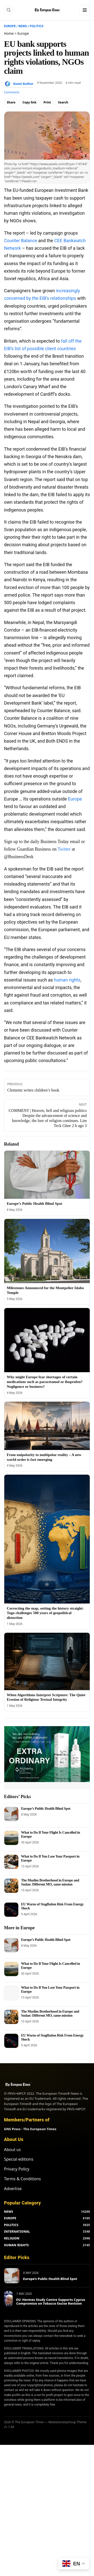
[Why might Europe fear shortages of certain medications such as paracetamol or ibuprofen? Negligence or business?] (47, 1340)
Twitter (64, 849)
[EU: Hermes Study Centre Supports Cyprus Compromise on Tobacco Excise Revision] (8, 2298)
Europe (10, 26)
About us (12, 2149)
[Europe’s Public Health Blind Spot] (47, 1175)
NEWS (8, 2211)
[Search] (9, 10)
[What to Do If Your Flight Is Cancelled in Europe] (11, 1838)
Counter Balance (20, 240)
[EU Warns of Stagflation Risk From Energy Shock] (11, 1910)
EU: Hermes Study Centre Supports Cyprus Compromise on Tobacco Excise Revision (50, 2301)
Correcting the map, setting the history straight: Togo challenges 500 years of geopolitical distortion (45, 1613)
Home (9, 33)
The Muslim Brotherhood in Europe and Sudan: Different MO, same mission (50, 1882)
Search (63, 102)
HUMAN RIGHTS (16, 2245)
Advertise (13, 2188)
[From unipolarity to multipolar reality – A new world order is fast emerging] (47, 1426)
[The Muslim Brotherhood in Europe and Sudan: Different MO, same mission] (11, 1886)
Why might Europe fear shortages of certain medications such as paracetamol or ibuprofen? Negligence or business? (44, 1382)
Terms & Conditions (22, 2179)
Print (47, 102)
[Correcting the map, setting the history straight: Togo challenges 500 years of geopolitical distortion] (47, 1539)
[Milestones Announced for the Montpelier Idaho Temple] (47, 1251)
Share (11, 102)
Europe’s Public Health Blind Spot (34, 1204)
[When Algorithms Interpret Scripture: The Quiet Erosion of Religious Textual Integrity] (47, 1661)
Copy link (30, 102)
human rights (67, 980)
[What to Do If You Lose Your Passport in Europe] (11, 1862)
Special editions (18, 2159)
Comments (12, 92)
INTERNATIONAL (17, 2231)
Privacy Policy (16, 2169)
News (23, 26)
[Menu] (84, 10)
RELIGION (12, 2238)
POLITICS (11, 2225)
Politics (36, 26)
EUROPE (10, 2218)
